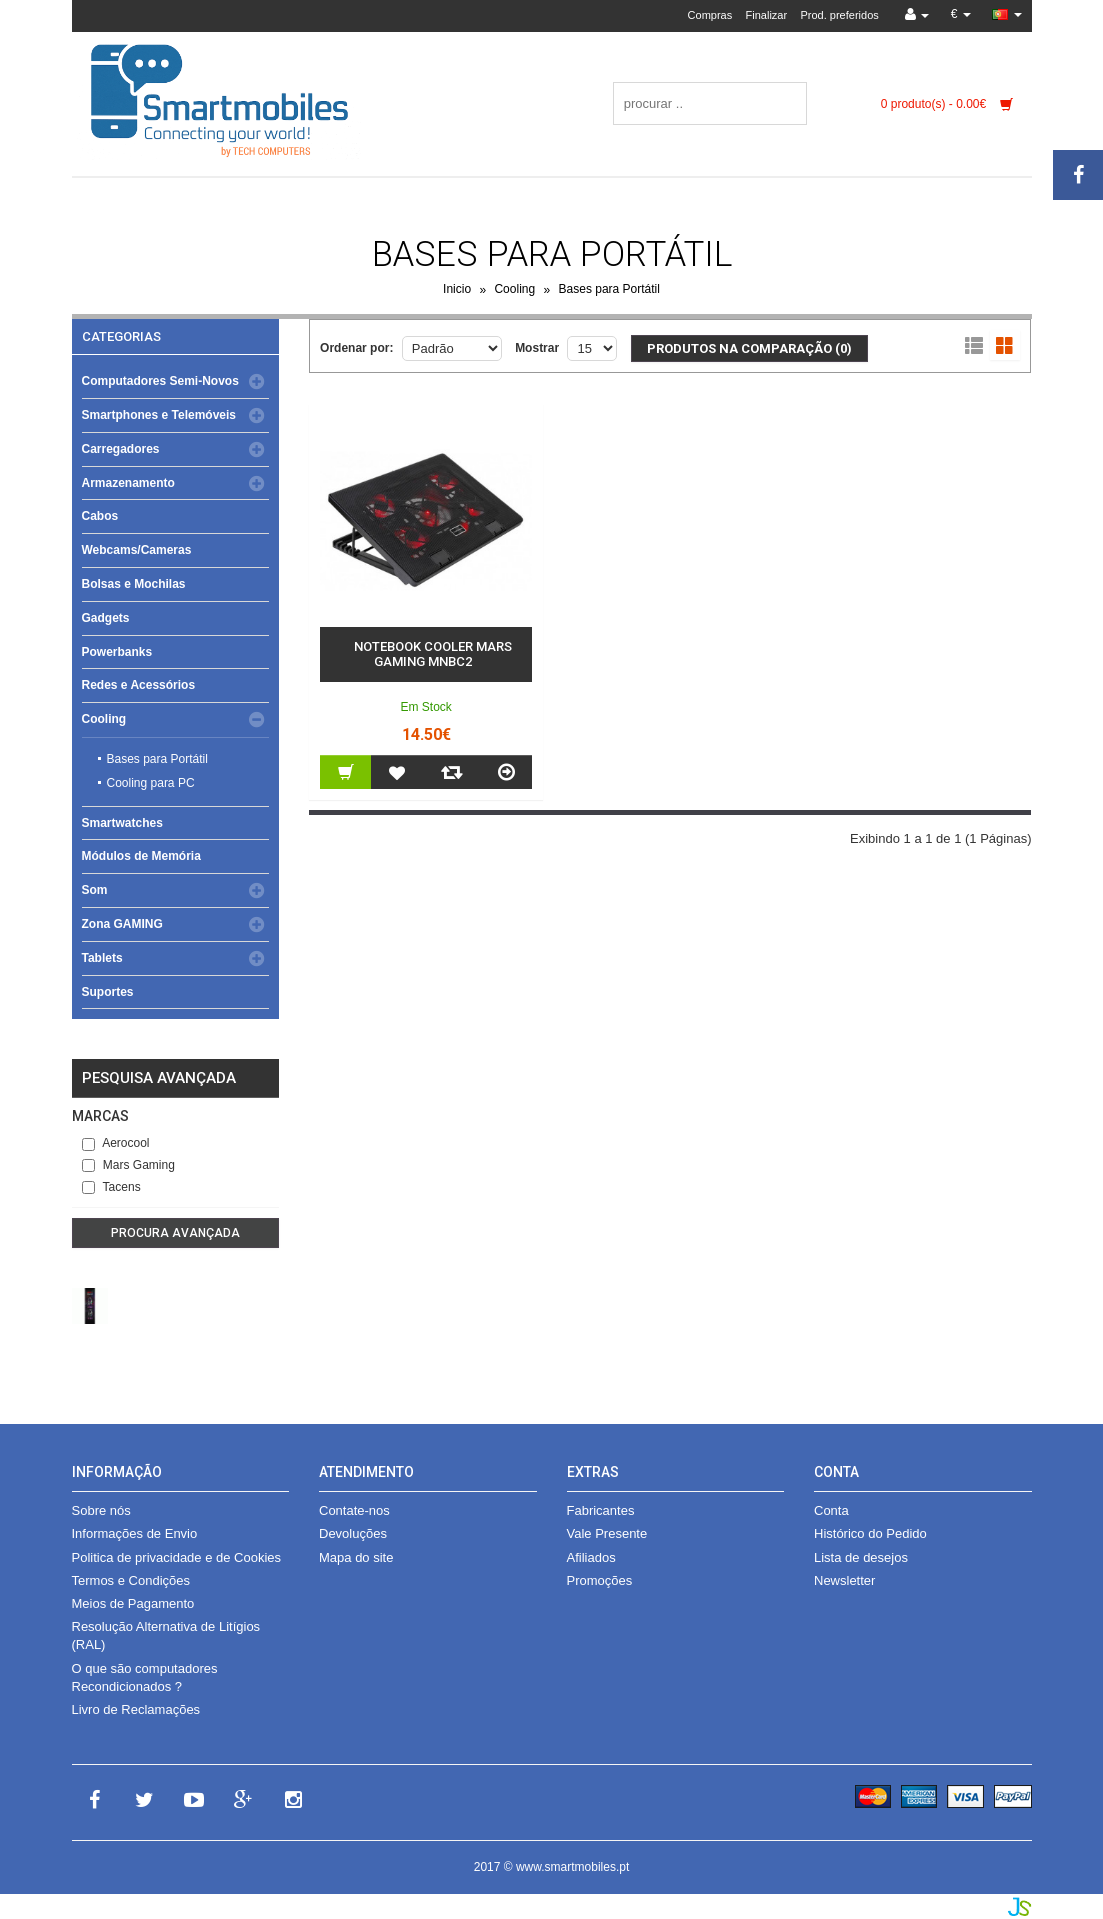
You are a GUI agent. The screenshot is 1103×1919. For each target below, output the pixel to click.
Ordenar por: (356, 348)
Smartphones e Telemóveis (159, 415)
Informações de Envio (135, 1533)
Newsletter (844, 1580)
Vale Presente (607, 1533)
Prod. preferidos (839, 15)
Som (95, 890)
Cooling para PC (151, 783)
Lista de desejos (861, 1557)
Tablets (102, 958)
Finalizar (767, 15)
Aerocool (116, 1143)
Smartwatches (122, 823)
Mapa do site (356, 1557)
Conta (831, 1510)
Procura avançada (175, 1233)
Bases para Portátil (609, 290)
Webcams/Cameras (137, 550)
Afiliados (591, 1557)
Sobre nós (101, 1510)
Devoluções (353, 1533)
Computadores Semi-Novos (160, 381)
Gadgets (106, 618)
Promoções (600, 1580)
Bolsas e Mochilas (134, 584)
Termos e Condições (131, 1580)
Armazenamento (128, 483)
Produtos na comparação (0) (749, 348)
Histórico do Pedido (870, 1533)
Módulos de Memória (141, 856)
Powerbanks (117, 652)
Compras (710, 15)
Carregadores (121, 449)
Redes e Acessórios (139, 685)
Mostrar (537, 348)
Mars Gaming (128, 1165)
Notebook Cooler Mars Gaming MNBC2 (433, 654)
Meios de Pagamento (133, 1603)
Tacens (111, 1187)
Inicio (457, 290)
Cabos (100, 516)
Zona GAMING (122, 924)
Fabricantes (601, 1510)
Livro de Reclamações (136, 1709)
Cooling (514, 290)
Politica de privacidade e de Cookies (177, 1557)
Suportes (108, 992)
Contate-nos (354, 1510)
